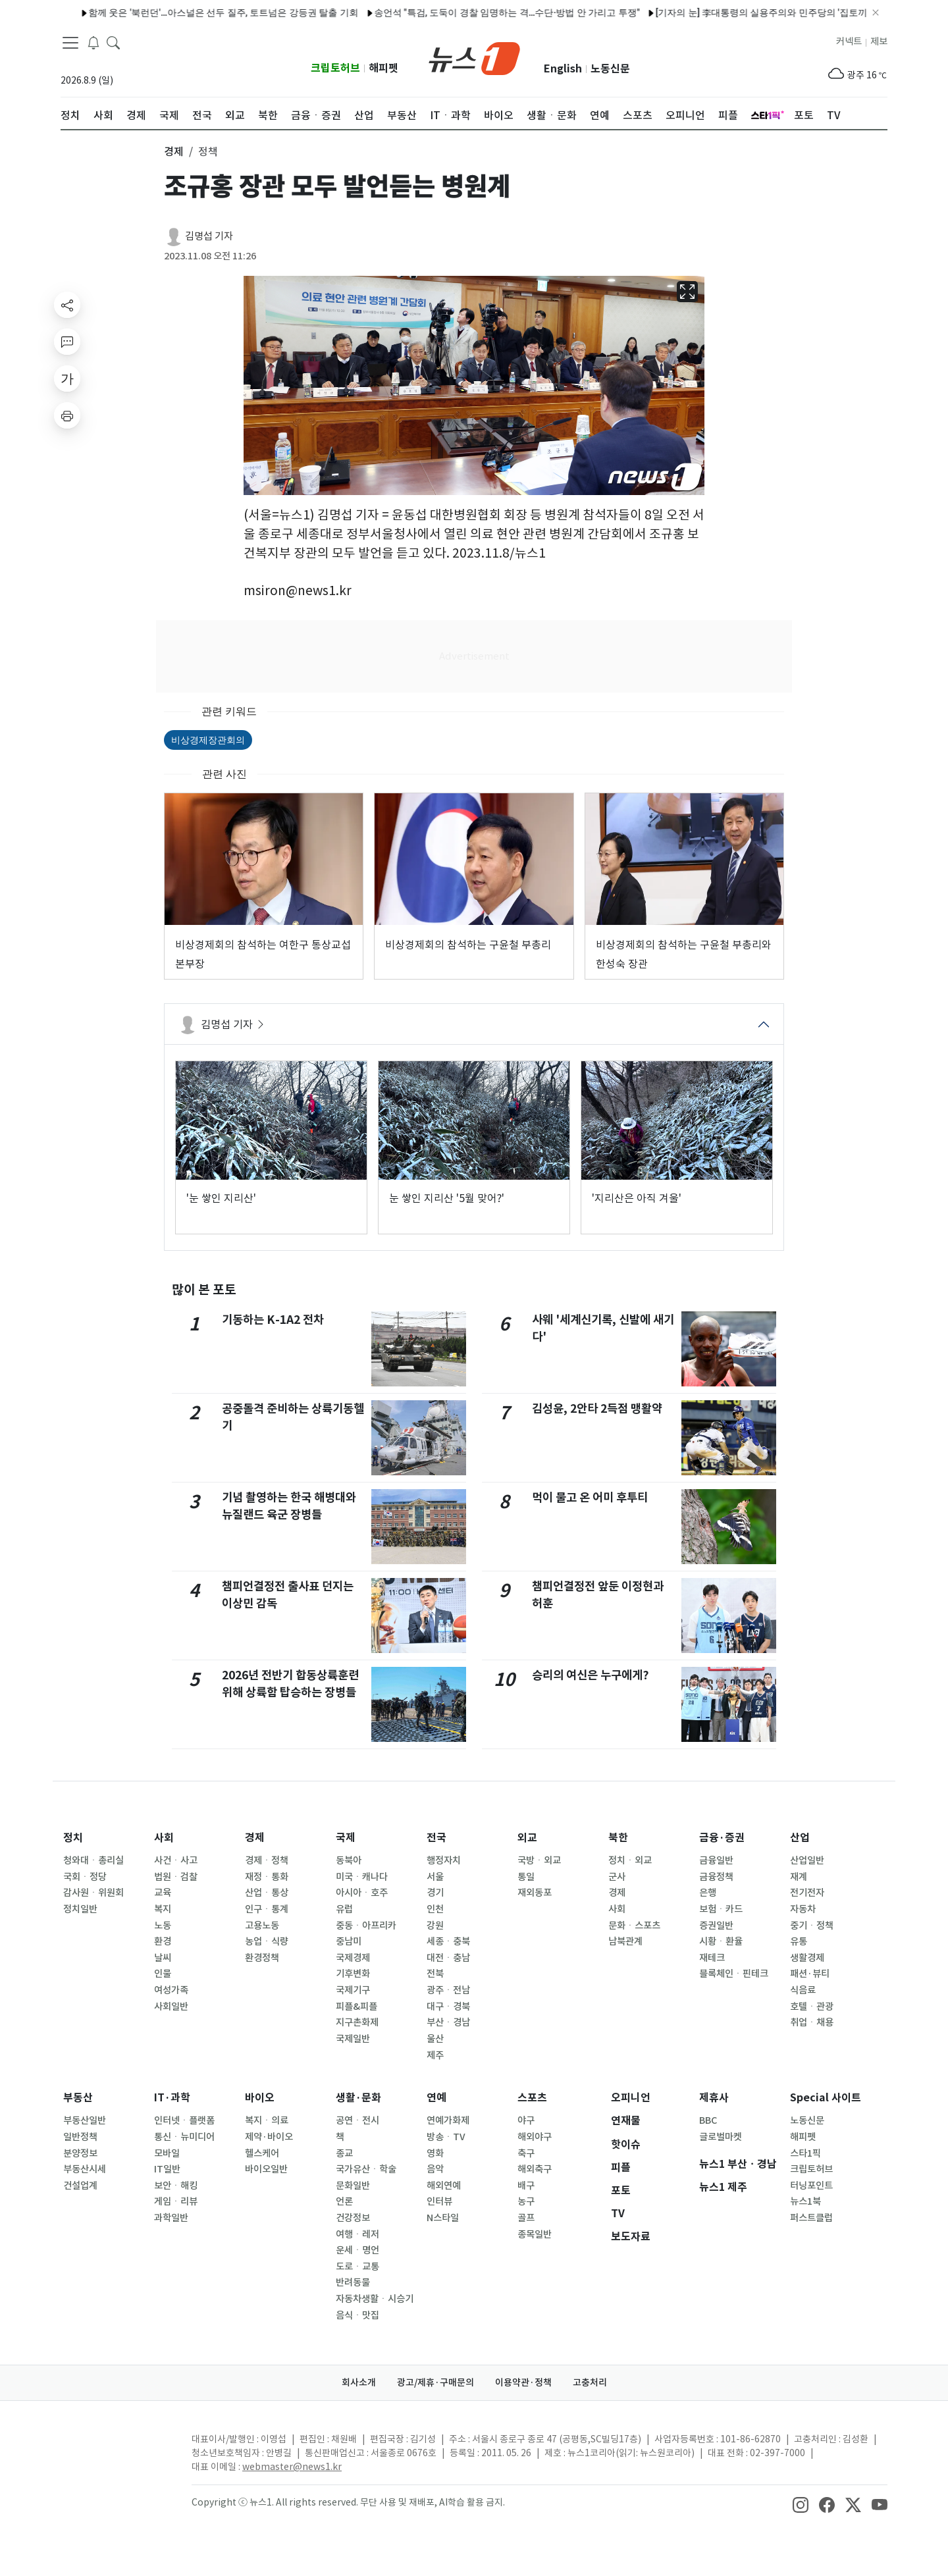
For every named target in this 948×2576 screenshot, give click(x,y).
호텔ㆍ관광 (811, 2006)
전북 (435, 1974)
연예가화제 (448, 2120)
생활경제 (807, 1958)
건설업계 (80, 2186)
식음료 (803, 1990)
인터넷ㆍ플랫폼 (184, 2120)
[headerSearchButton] (113, 42)
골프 (526, 2218)
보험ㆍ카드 (721, 1909)
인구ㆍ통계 (266, 1909)
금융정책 (716, 1877)
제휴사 (714, 2098)
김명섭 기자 (209, 236)
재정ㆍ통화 (266, 1877)
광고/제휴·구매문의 (435, 2382)
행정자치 (444, 1860)
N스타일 (443, 2218)
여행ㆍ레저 (357, 2234)
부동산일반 (84, 2120)
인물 (162, 1974)
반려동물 (353, 2282)
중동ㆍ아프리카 (366, 1926)
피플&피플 (356, 2006)
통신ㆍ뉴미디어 (184, 2137)
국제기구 (353, 1990)
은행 (707, 1893)
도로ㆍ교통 (357, 2267)
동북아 (348, 1860)
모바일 (167, 2153)
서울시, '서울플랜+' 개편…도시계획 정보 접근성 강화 (209, 12)
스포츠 (532, 2098)
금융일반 (716, 1860)
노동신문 (610, 69)
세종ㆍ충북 (448, 1941)
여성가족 (171, 1990)
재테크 (712, 1958)
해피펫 (383, 68)
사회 (164, 1838)
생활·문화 (358, 2098)
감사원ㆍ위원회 (93, 1893)
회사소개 (359, 2382)
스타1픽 (805, 2153)
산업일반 (807, 1860)
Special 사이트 (825, 2098)
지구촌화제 (357, 2022)
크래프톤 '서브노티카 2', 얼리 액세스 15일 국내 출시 (438, 12)
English (563, 69)
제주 (435, 2055)
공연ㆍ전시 (357, 2120)
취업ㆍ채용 (811, 2022)
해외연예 (444, 2186)
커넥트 (849, 41)
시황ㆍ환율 (721, 1941)
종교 (344, 2153)
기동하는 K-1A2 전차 (273, 1319)
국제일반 (353, 2039)
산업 (800, 1838)
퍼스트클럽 (811, 2218)
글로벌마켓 (720, 2137)
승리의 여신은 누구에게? (590, 1675)
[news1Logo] (116, 2449)
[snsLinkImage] (800, 2503)
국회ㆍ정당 (85, 1877)
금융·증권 (722, 1838)
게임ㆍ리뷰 (176, 2201)
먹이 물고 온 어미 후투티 (590, 1497)
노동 (162, 1926)
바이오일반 (266, 2169)
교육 (162, 1893)
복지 (162, 1909)
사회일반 (171, 2006)
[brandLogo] (474, 57)
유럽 (344, 1909)
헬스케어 (262, 2153)
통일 (526, 1877)
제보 (878, 41)
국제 (346, 1838)
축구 (526, 2153)
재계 (798, 1877)
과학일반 (171, 2218)
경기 (435, 1893)
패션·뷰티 (810, 1974)
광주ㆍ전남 (448, 1990)
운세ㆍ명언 (357, 2250)
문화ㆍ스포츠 (634, 1926)
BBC (708, 2120)
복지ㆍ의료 (266, 2120)
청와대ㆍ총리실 (93, 1860)
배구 (526, 2186)
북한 (618, 1838)
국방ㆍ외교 (539, 1860)
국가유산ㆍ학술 (366, 2169)
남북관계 (625, 1941)
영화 (435, 2153)
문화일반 (353, 2186)
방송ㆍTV (446, 2137)
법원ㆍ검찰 (176, 1877)
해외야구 (534, 2137)
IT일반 (167, 2169)
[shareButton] (67, 305)
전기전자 (807, 1893)
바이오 (260, 2098)
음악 (435, 2169)
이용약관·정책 (523, 2382)
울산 (435, 2039)
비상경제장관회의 (208, 740)
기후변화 (353, 1974)
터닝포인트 (811, 2186)
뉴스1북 (805, 2201)
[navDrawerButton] (70, 42)
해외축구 (534, 2169)
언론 (344, 2201)
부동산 (78, 2098)
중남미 (348, 1941)
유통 (798, 1941)
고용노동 (262, 1926)
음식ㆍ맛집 (357, 2315)
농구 (526, 2201)
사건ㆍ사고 (176, 1860)
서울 (435, 1877)
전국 (436, 1838)
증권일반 (716, 1926)
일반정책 (80, 2137)
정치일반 (80, 1909)
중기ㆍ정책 (811, 1926)
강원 (435, 1926)
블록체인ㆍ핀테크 (733, 1974)
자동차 (803, 1909)
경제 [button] (174, 151)
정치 (73, 1838)
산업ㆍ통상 (266, 1893)
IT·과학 (172, 2098)
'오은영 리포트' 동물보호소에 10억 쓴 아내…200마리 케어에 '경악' (693, 12)
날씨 (162, 1958)
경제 (255, 1838)
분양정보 (80, 2153)
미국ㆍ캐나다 (362, 1877)
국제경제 (353, 1958)
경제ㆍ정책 (266, 1860)
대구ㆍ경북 (448, 2006)
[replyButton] (67, 342)
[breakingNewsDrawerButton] (93, 42)
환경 (162, 1941)
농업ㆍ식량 (266, 1941)
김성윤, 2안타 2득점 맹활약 (597, 1408)
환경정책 (262, 1958)
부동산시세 (84, 2169)
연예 (436, 2098)
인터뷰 (439, 2201)
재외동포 (534, 1893)
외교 (527, 1838)
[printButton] (67, 415)
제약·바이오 (269, 2137)
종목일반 (534, 2234)
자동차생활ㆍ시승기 (374, 2299)
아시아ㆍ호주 (362, 1893)
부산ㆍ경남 (448, 2022)
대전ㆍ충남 (448, 1958)
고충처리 (590, 2382)
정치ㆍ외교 (630, 1860)
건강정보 (353, 2218)
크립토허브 (335, 68)
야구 (526, 2120)
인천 (435, 1909)
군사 (616, 1877)
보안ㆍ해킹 (176, 2186)
